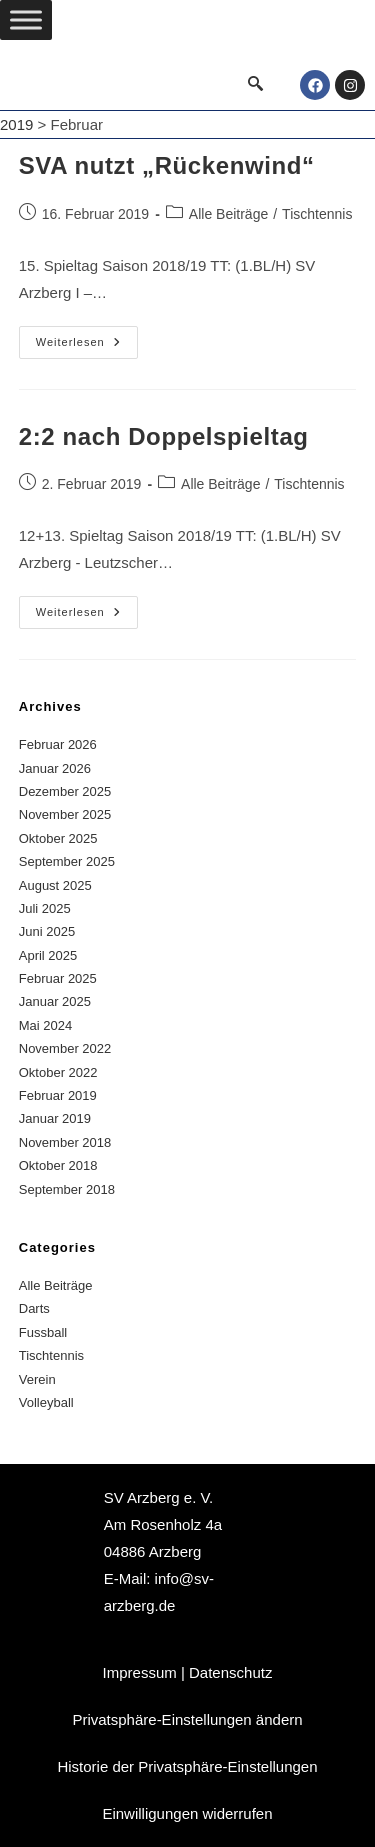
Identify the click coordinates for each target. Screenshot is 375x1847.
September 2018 (67, 1189)
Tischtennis (317, 214)
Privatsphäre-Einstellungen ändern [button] (187, 1719)
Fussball (43, 1332)
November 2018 (65, 1142)
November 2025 (65, 814)
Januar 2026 (55, 768)
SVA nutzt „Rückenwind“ (167, 165)
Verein (37, 1379)
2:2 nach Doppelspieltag (164, 436)
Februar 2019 (58, 1095)
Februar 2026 (58, 744)
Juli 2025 (45, 908)
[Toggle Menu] (26, 19)
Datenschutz (230, 1672)
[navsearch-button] (255, 85)
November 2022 (65, 1048)
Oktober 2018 (58, 1165)
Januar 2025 (55, 1001)
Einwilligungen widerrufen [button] (187, 1813)
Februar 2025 (58, 978)
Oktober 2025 (58, 838)
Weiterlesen (87, 337)
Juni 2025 (47, 931)
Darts (34, 1308)
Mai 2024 (45, 1025)
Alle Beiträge (228, 214)
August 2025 (55, 885)
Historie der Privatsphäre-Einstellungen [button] (187, 1766)
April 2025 (48, 955)
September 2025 (67, 861)
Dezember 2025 (65, 791)
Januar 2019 (55, 1118)
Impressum (140, 1672)
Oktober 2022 (58, 1072)
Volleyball (46, 1402)
